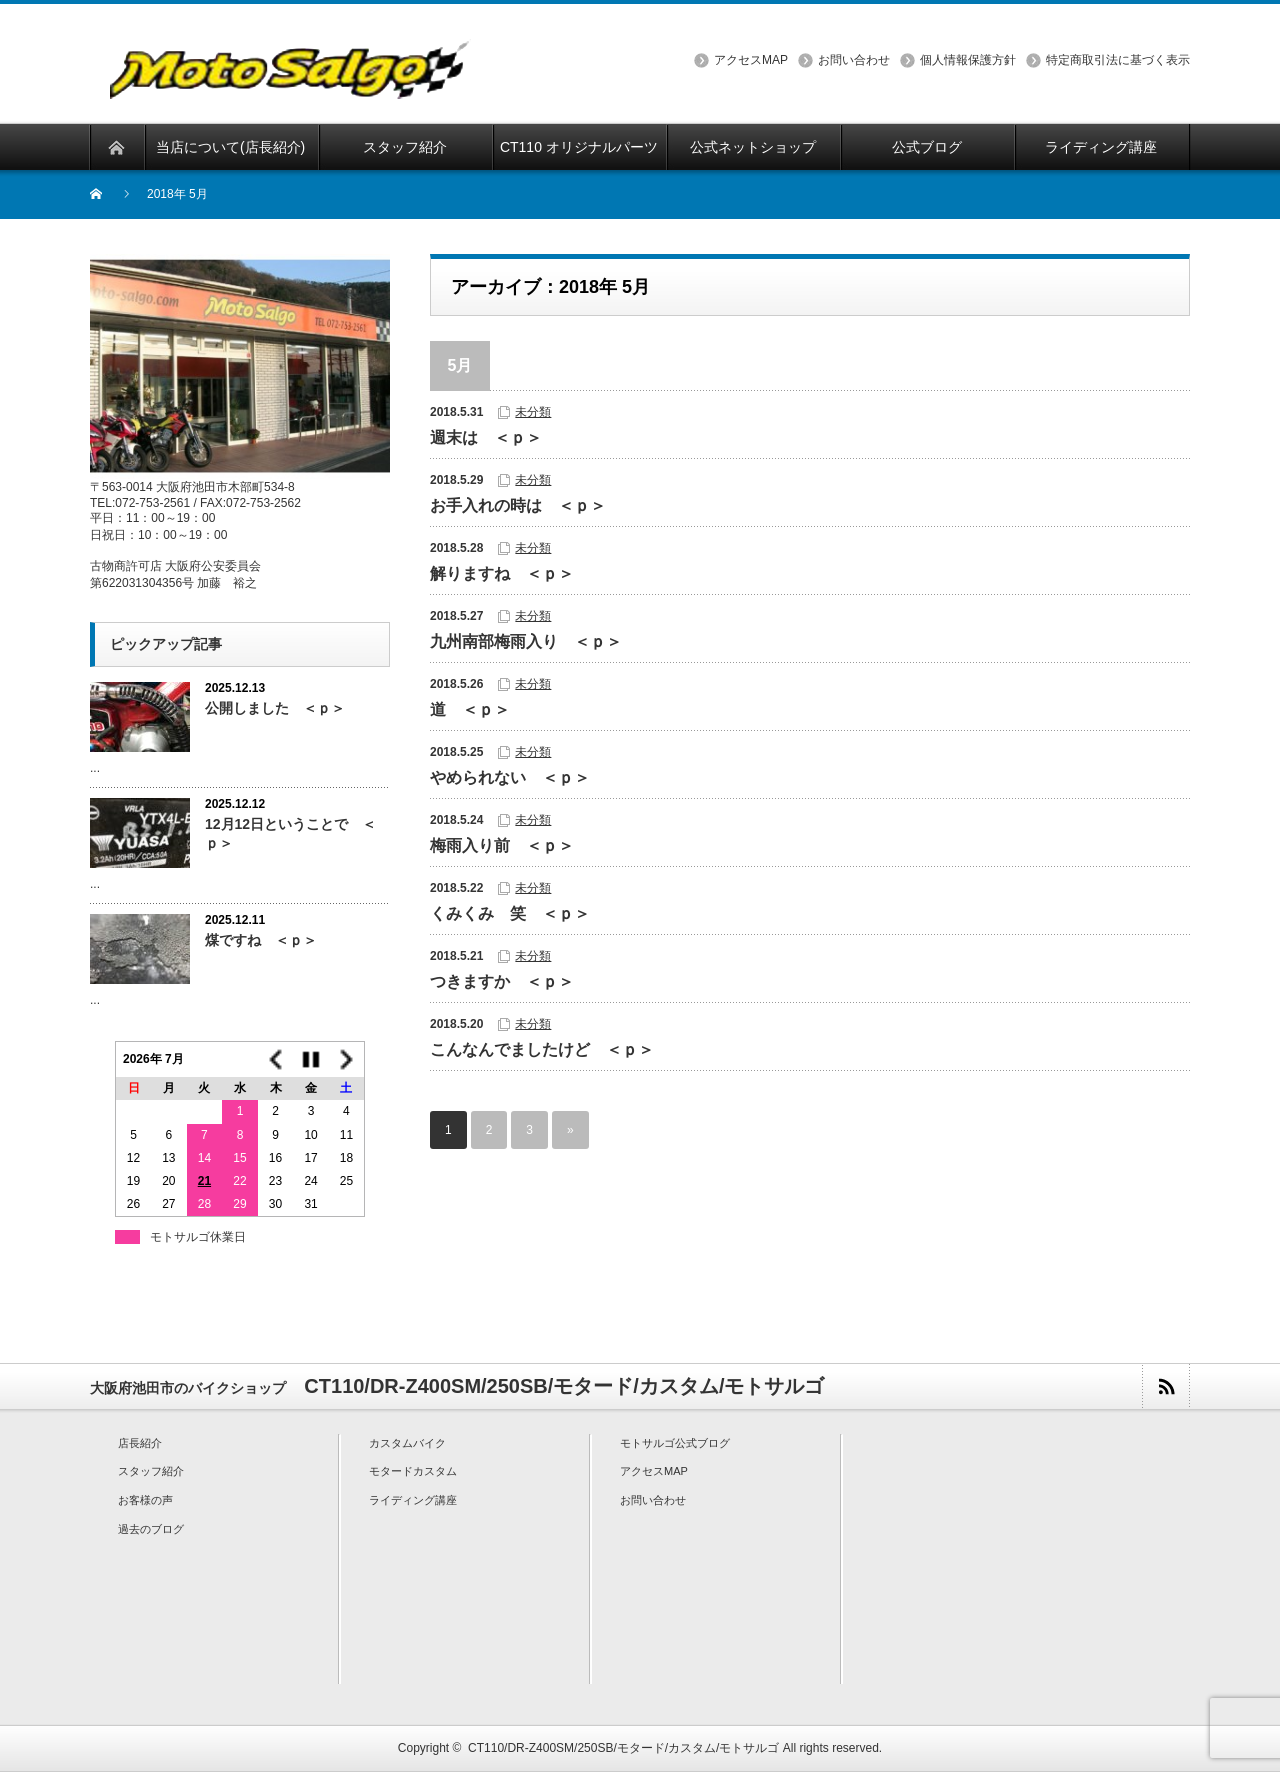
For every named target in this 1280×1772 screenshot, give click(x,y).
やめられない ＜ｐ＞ (510, 777)
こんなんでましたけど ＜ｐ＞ (542, 1049)
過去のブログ (151, 1529)
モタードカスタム (413, 1471)
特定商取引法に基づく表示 (1118, 60)
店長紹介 (140, 1443)
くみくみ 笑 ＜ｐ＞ (510, 913)
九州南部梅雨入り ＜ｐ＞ (526, 641)
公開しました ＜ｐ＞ (275, 708)
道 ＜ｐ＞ (470, 709)
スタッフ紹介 (151, 1471)
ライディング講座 (413, 1500)
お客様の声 (145, 1500)
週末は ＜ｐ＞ (486, 437)
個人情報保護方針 (968, 60)
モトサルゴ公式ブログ (675, 1443)
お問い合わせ (854, 60)
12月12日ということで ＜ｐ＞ (290, 833)
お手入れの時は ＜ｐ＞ (518, 505)
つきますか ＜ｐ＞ (502, 981)
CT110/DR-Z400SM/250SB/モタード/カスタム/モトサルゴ (623, 1748)
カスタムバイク (407, 1443)
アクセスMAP (751, 60)
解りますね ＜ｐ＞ (502, 573)
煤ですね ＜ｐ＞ (261, 940)
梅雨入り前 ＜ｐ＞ (502, 845)
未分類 (533, 412)
